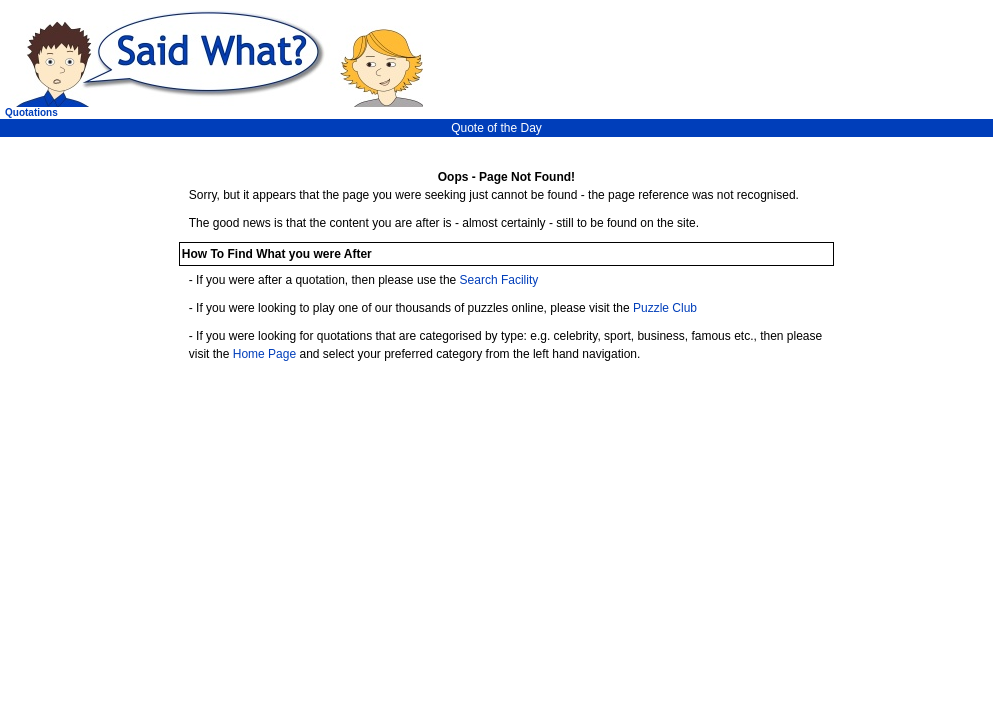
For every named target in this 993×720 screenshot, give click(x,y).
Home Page (264, 354)
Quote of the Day (496, 128)
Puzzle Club (665, 308)
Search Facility (499, 280)
